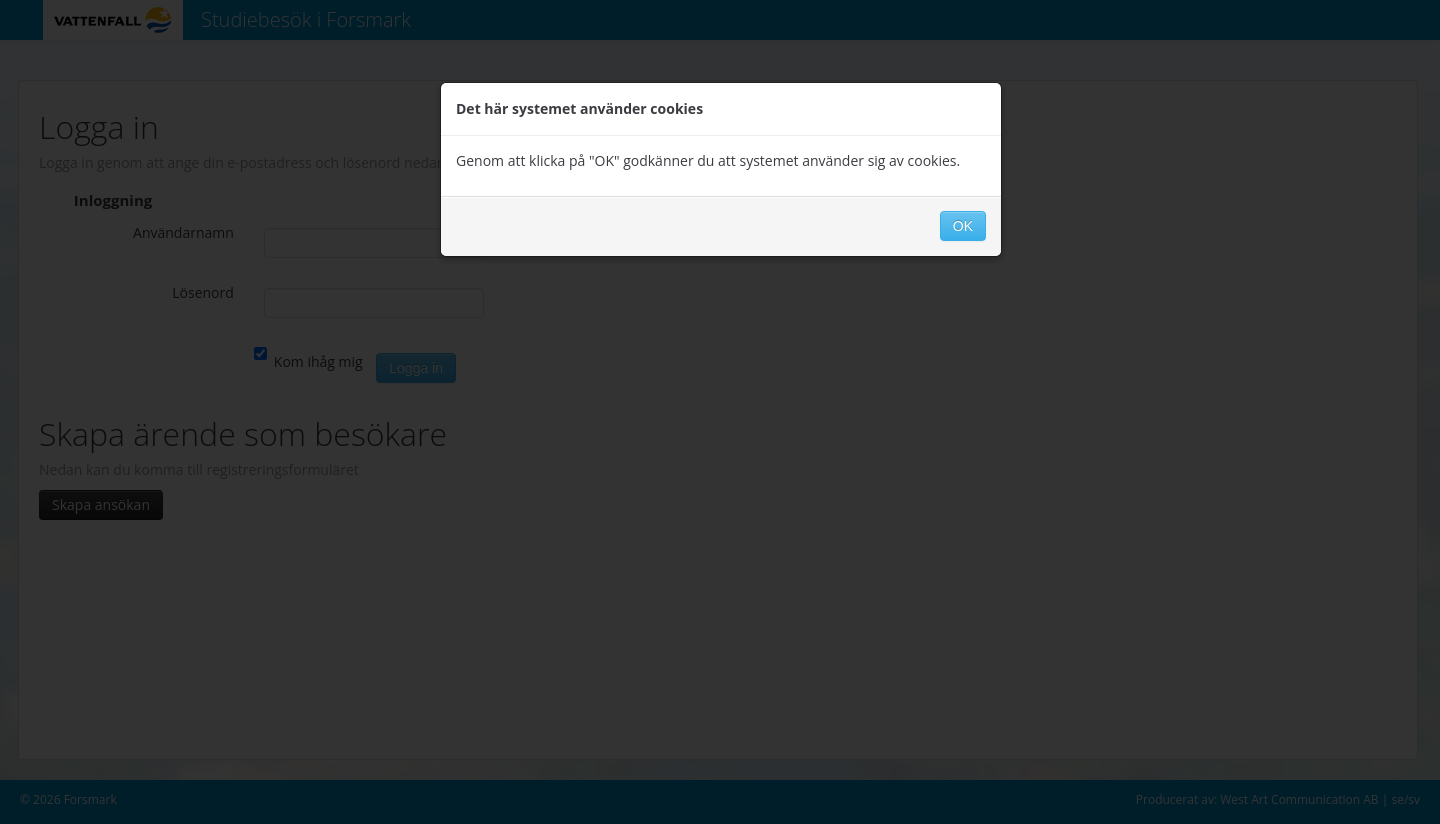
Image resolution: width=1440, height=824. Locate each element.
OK (963, 226)
